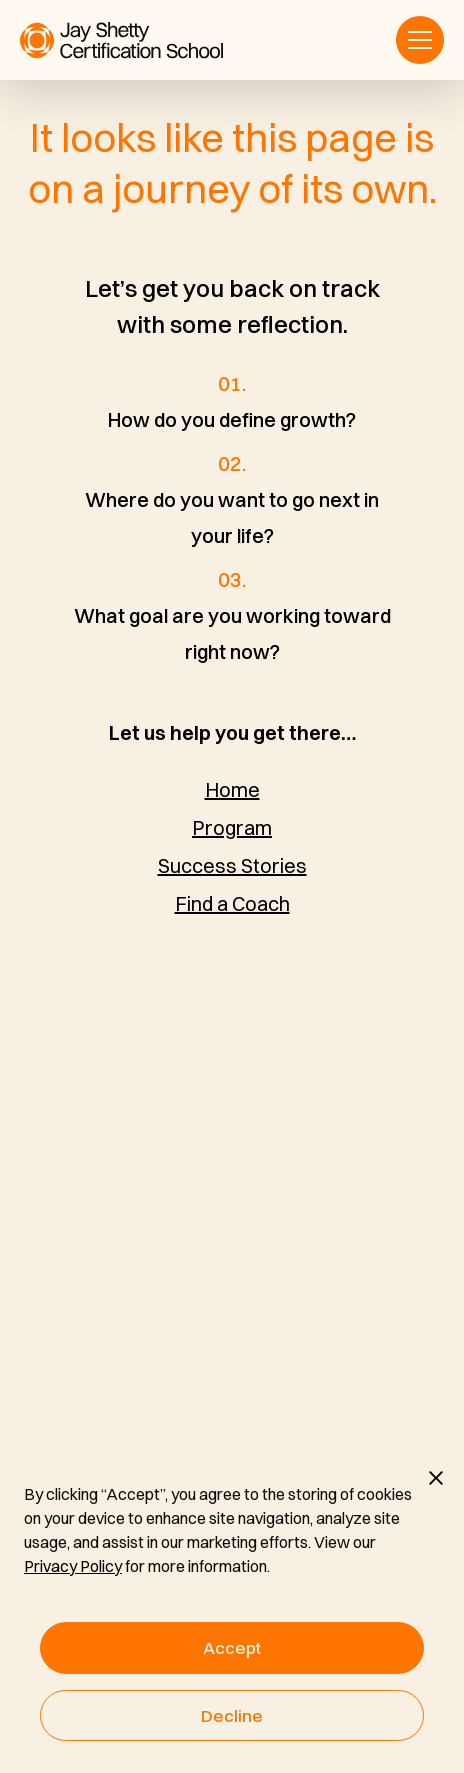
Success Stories (232, 865)
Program (232, 827)
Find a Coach (232, 903)
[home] (121, 40)
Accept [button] (232, 1647)
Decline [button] (232, 1715)
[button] (420, 40)
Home (232, 789)
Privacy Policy (73, 1566)
